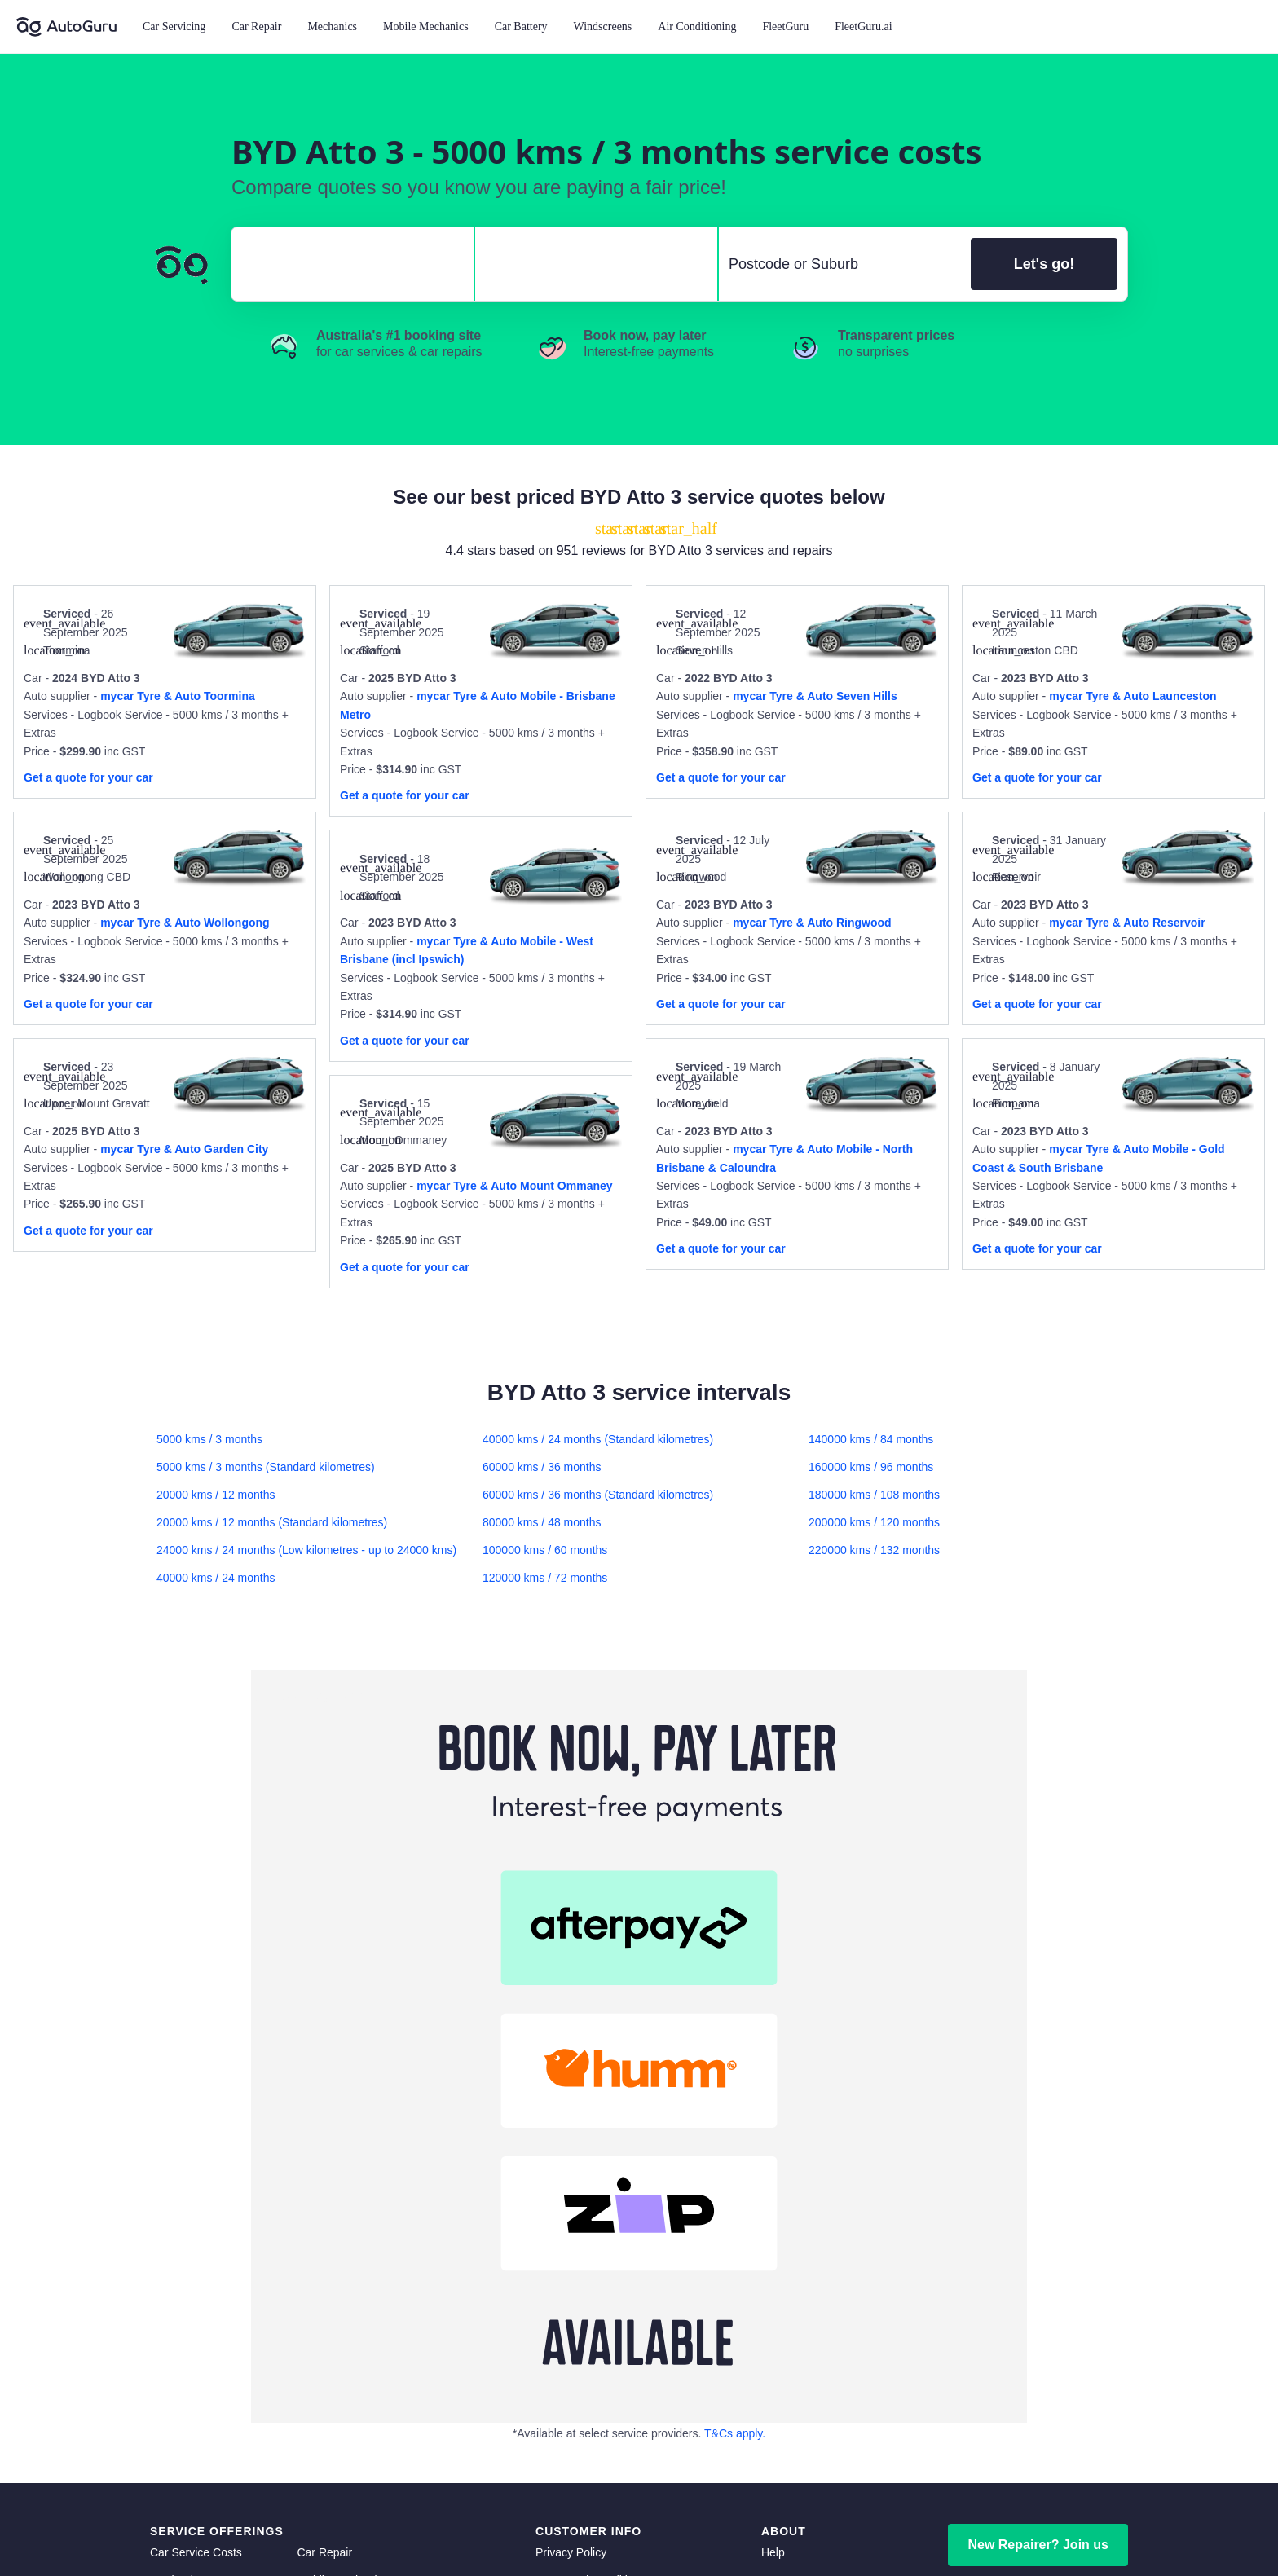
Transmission (184, 2324)
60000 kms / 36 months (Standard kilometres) (598, 1494)
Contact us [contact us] (788, 2185)
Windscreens (603, 26)
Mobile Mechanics (426, 26)
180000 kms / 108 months (874, 1494)
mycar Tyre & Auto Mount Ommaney (514, 1185)
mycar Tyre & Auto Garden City (184, 1149)
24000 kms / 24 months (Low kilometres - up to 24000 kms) (306, 1550)
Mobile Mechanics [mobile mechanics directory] (342, 2185)
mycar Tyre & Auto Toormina (177, 695)
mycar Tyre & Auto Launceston (1132, 695)
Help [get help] (773, 2157)
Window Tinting (188, 2351)
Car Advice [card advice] (789, 2213)
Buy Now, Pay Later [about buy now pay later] (585, 2268)
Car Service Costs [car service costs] (196, 2157)
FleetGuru (785, 26)
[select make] (346, 264)
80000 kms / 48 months (542, 1522)
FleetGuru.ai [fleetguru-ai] (792, 2324)
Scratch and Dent (341, 2351)
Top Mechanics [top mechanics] (799, 2241)
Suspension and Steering (213, 2268)
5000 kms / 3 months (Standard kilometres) (265, 1466)
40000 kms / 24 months (215, 1577)
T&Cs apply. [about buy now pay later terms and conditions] (734, 2038)
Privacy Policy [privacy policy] (570, 2157)
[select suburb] (840, 264)
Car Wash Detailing (199, 2379)
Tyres (310, 2324)
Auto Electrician (336, 2268)
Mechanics (332, 26)
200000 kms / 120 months (874, 1522)
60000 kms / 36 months (542, 1466)
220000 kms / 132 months (874, 1550)
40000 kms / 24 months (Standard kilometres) (598, 1439)
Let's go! (1044, 264)
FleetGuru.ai (863, 26)
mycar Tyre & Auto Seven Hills (815, 695)
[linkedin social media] (1089, 2520)
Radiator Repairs (193, 2296)
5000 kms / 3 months (209, 1439)
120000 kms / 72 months (545, 1577)
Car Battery (521, 26)
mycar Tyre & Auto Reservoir (1127, 922)
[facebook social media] (1062, 2520)
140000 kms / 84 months (871, 1439)
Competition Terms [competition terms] (582, 2241)
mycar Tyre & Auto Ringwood (812, 922)
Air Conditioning (697, 26)
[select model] (589, 264)
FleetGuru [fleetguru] (786, 2296)
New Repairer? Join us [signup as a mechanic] (1037, 2150)
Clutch (166, 2241)
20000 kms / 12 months (215, 1494)
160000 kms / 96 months (871, 1466)
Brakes (315, 2213)
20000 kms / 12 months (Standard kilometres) (271, 1522)
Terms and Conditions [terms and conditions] (590, 2185)
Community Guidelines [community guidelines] (592, 2213)
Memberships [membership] (795, 2268)
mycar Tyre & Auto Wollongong (184, 922)
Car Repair (256, 26)
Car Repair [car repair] (324, 2157)
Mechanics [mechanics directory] (177, 2185)
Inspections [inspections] (326, 2379)
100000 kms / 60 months (545, 1550)
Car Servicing (174, 26)
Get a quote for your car (88, 777)
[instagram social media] (1117, 2520)
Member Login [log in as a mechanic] (1038, 2209)
